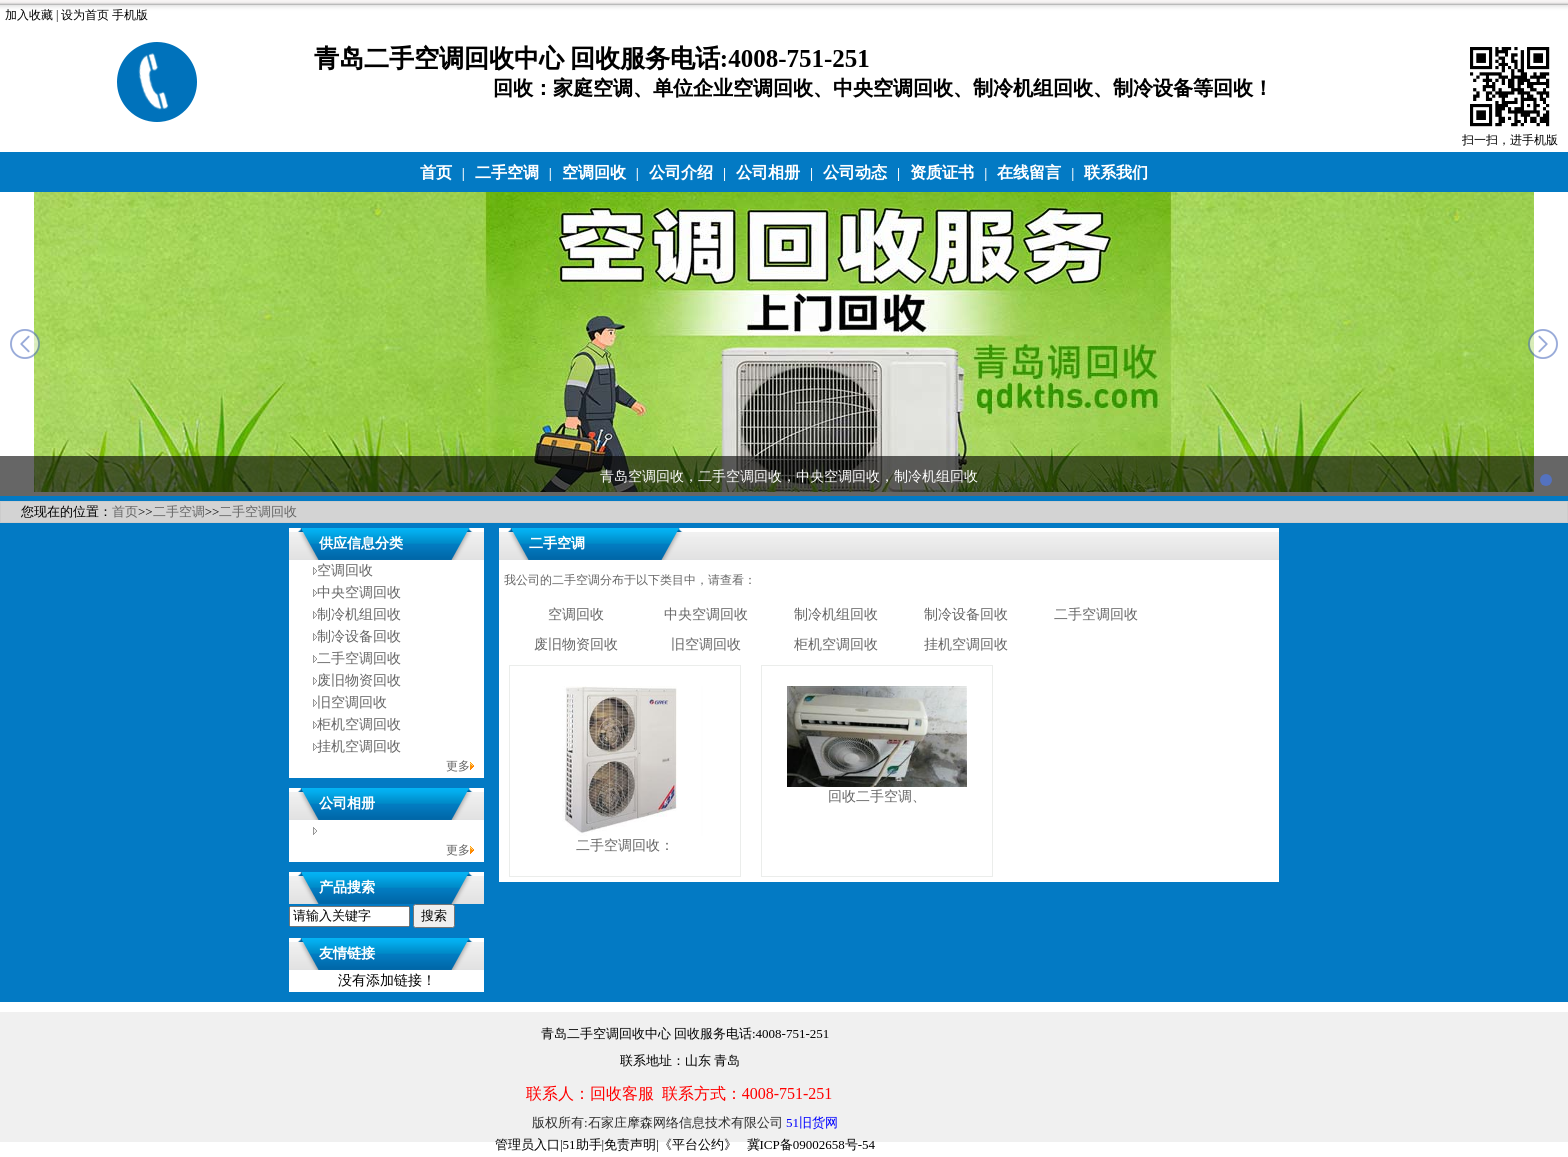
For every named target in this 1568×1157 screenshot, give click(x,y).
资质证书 (942, 172)
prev (25, 344)
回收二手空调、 (877, 796)
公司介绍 (681, 172)
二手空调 (507, 172)
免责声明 (630, 1144)
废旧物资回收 (359, 680)
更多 (458, 766)
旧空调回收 (352, 702)
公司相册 (768, 172)
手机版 (130, 15)
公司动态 (855, 172)
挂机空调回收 (359, 746)
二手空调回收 (258, 511)
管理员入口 (527, 1144)
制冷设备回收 (359, 636)
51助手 (582, 1144)
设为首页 (85, 15)
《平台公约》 (698, 1144)
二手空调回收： (625, 845)
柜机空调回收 (359, 724)
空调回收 (594, 172)
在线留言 (1029, 172)
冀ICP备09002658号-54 (811, 1144)
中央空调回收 (359, 592)
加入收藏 (29, 15)
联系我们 (1116, 172)
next (1543, 344)
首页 (436, 172)
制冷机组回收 (359, 614)
